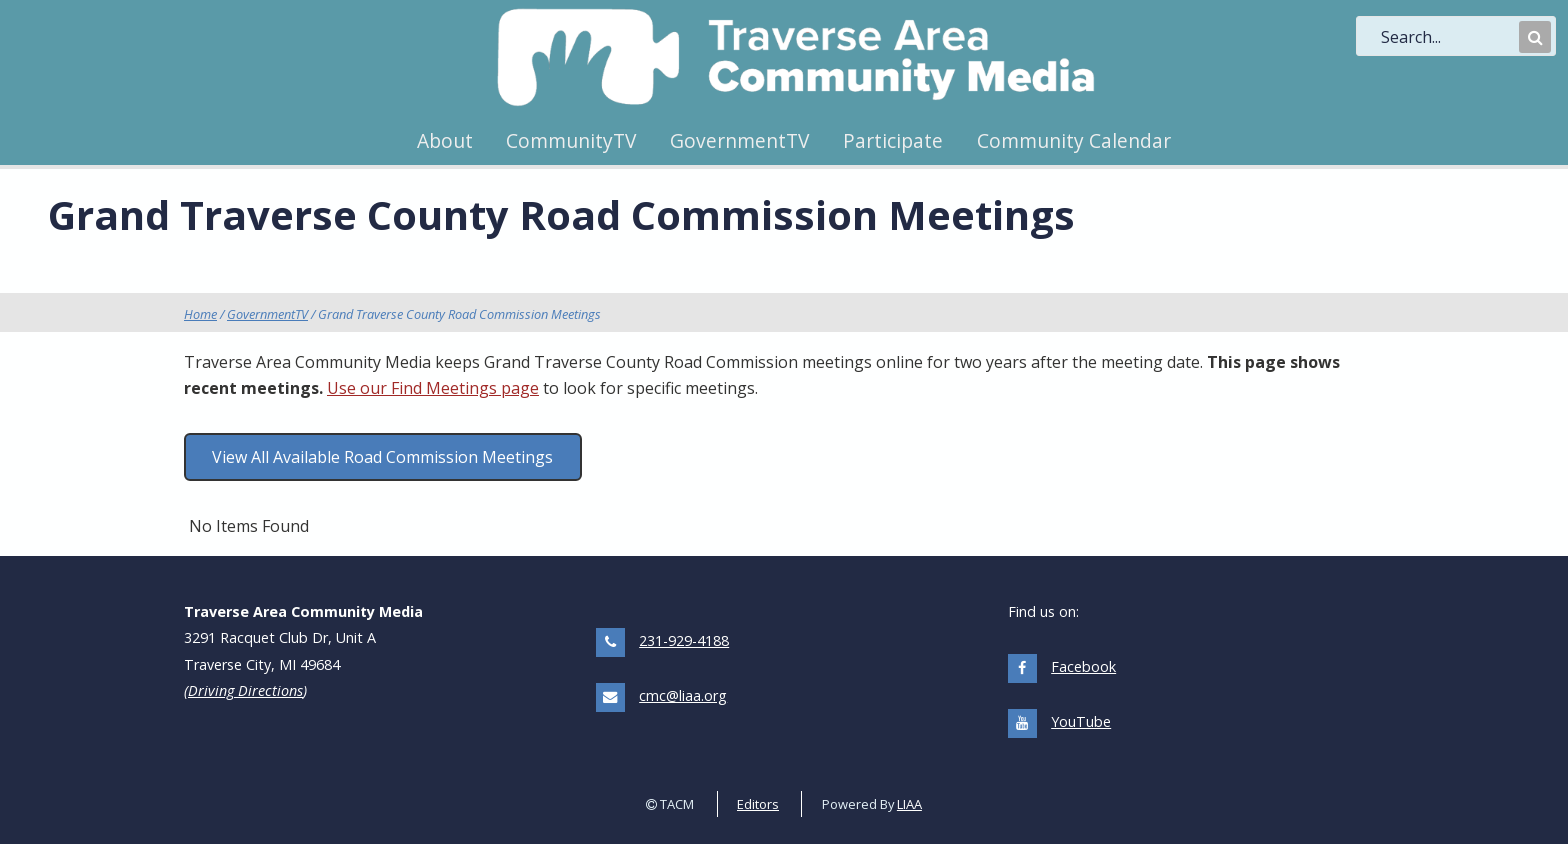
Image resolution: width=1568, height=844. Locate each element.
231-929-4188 (684, 640)
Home (200, 314)
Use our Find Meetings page (433, 388)
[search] (1448, 37)
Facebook (1083, 666)
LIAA (909, 804)
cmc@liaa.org (683, 695)
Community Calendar (1074, 140)
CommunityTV (571, 140)
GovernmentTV (739, 140)
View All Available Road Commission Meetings (382, 457)
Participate (893, 140)
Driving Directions (245, 690)
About (445, 140)
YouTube (1081, 721)
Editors (758, 804)
